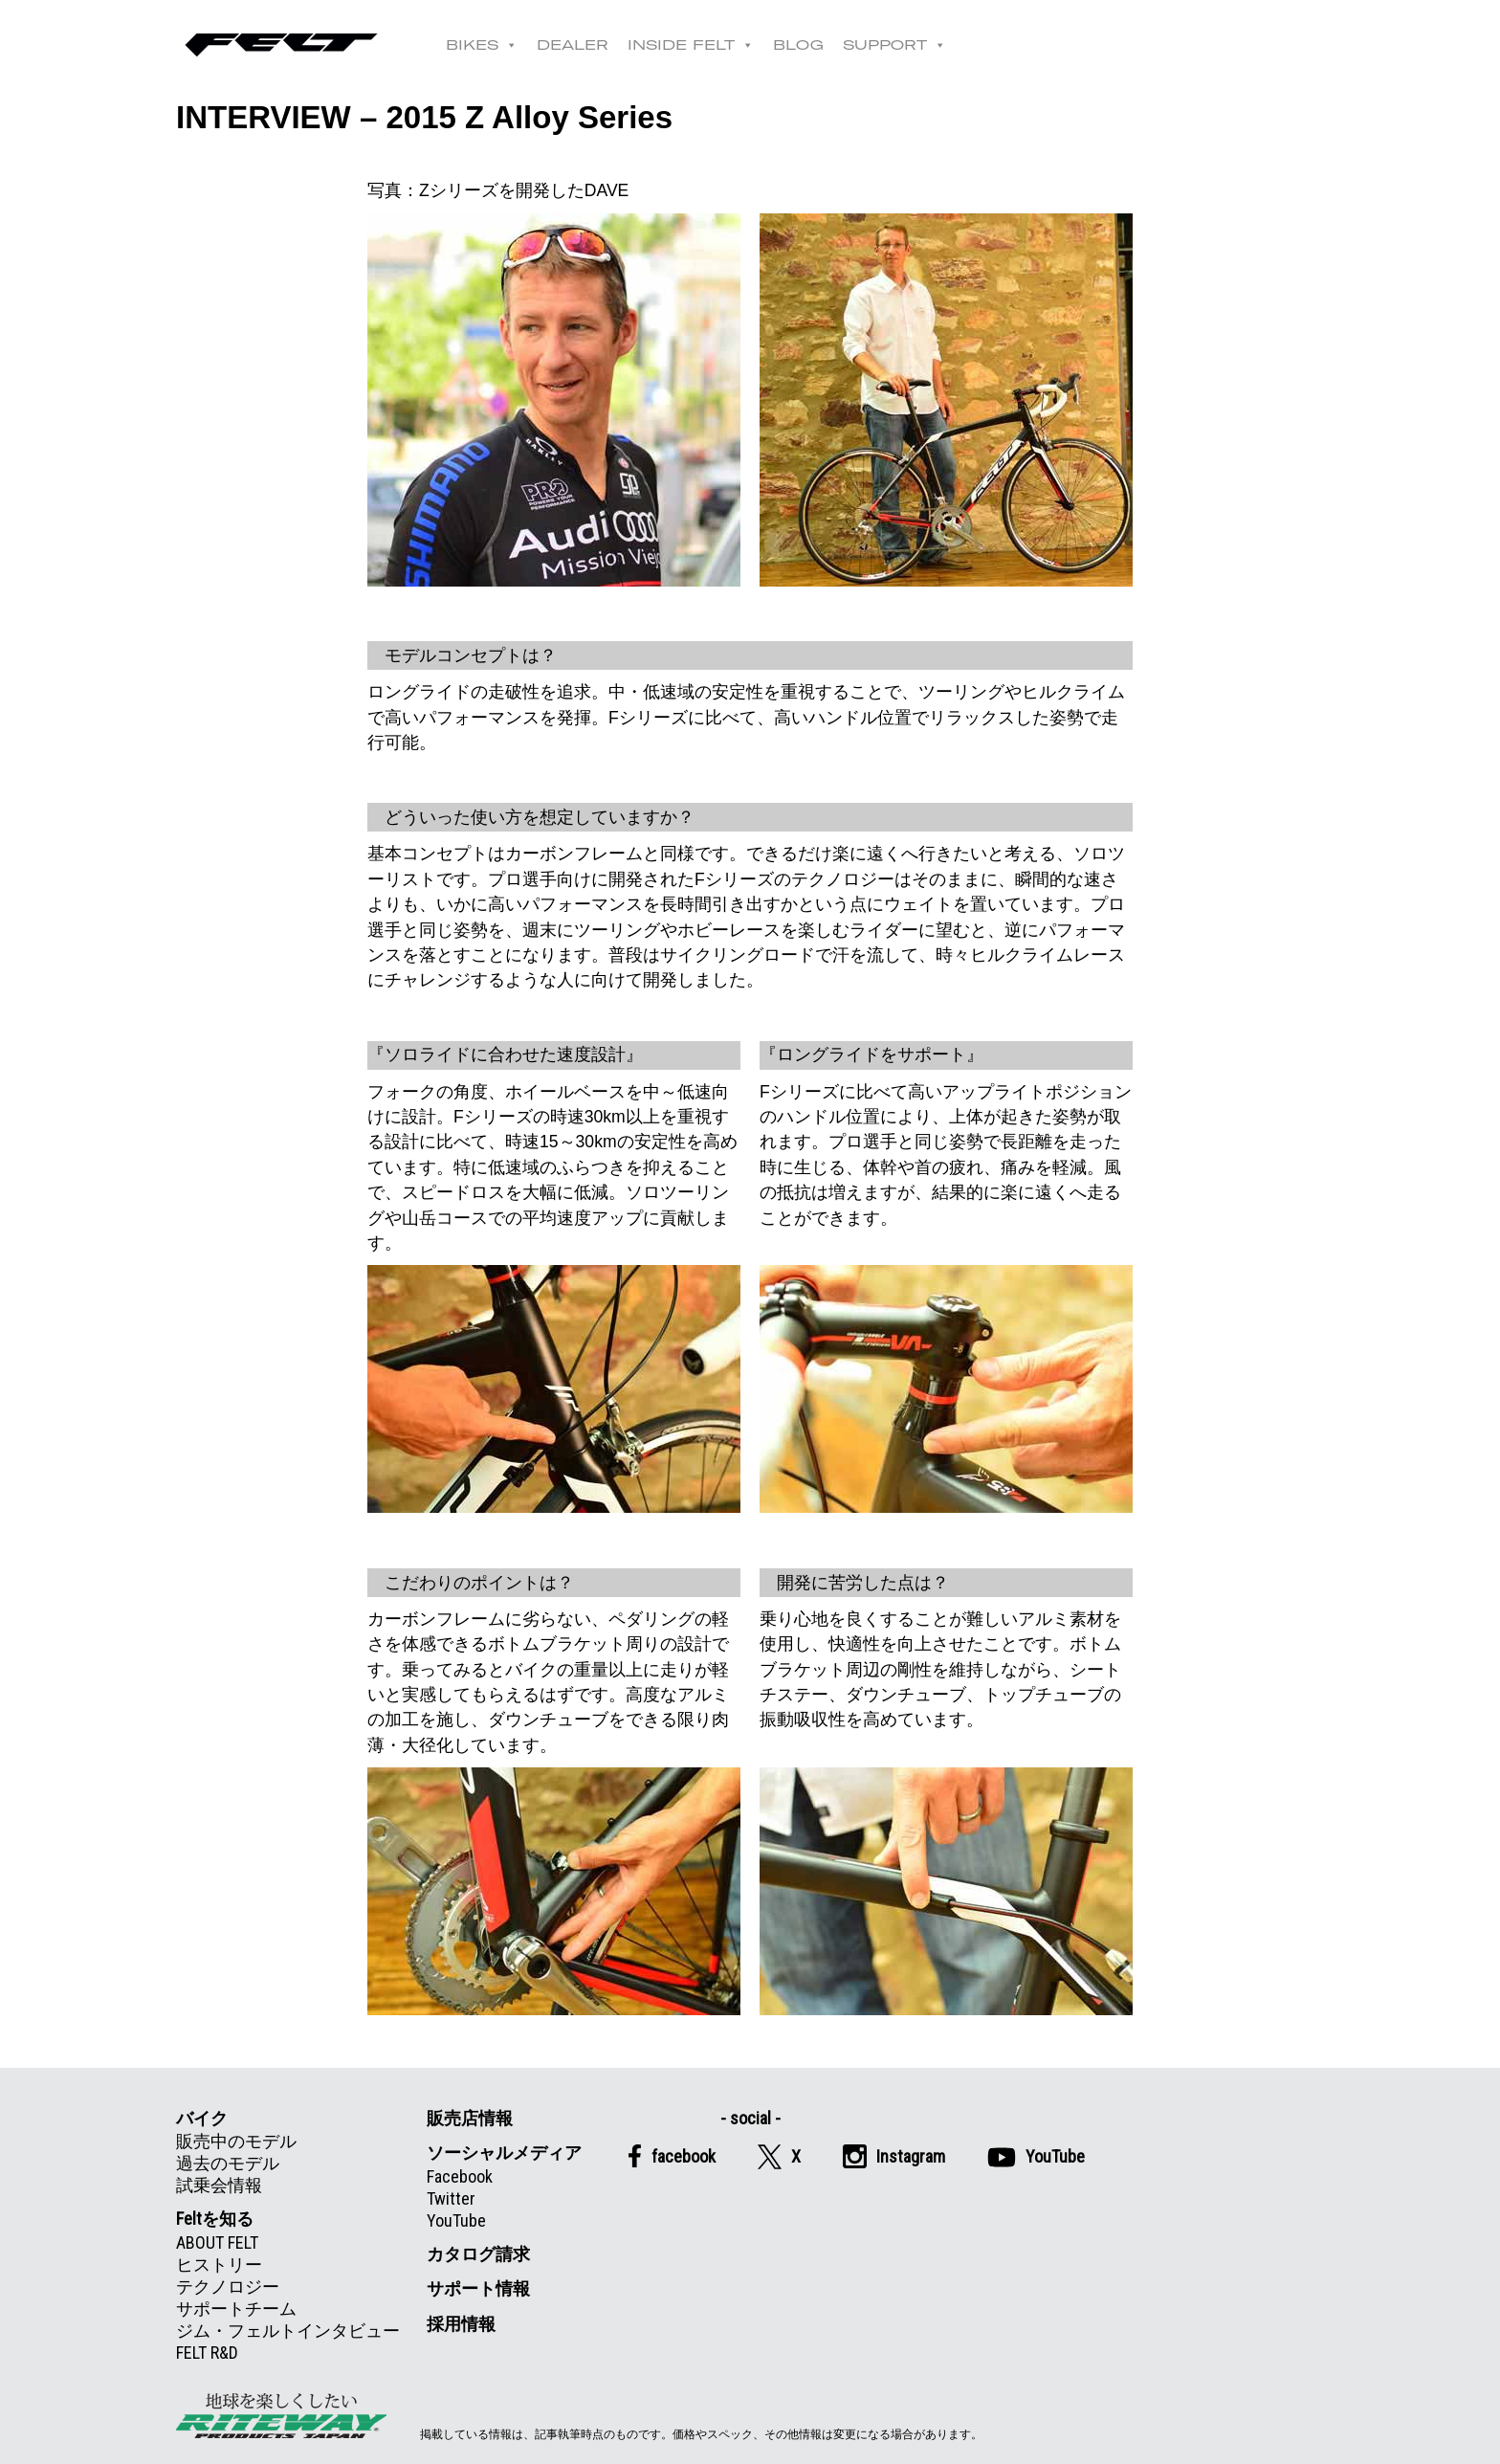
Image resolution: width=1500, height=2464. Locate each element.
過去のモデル (227, 2163)
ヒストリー (219, 2264)
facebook (672, 2155)
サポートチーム (236, 2308)
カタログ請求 (478, 2254)
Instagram (894, 2156)
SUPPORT (894, 45)
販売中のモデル (236, 2141)
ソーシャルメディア (504, 2152)
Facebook (460, 2176)
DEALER (572, 45)
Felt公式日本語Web (281, 45)
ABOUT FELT (217, 2242)
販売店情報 (470, 2118)
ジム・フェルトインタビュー (288, 2330)
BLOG (798, 45)
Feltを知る (215, 2219)
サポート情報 (478, 2288)
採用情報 (461, 2324)
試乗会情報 (219, 2185)
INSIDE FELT (691, 45)
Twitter (451, 2198)
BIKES (482, 45)
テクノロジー (227, 2286)
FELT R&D (207, 2352)
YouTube (456, 2220)
